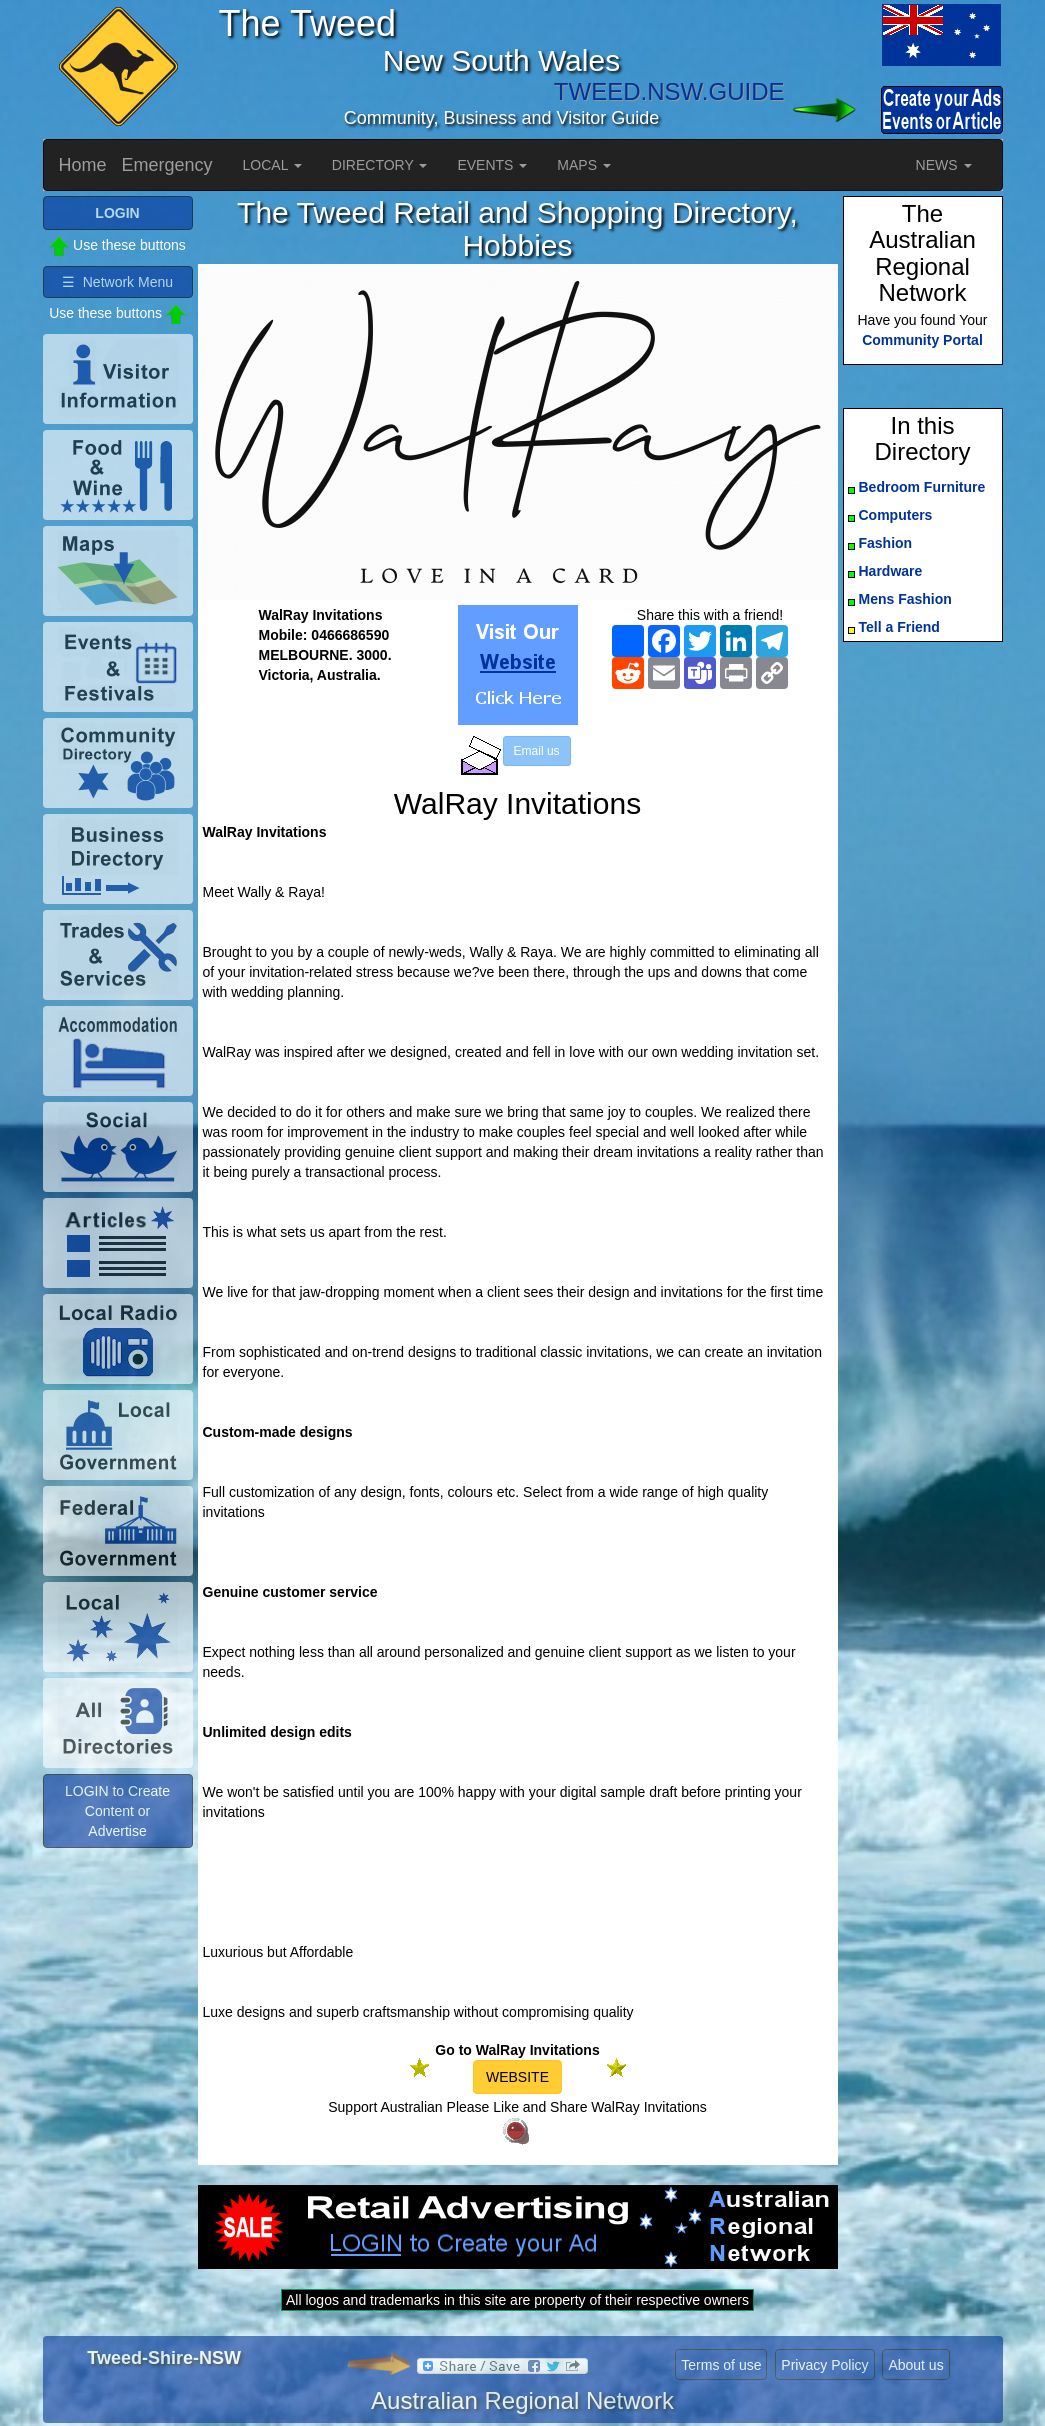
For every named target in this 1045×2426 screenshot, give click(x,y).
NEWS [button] (944, 165)
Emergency (167, 165)
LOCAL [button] (272, 165)
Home (83, 165)
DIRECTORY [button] (380, 165)
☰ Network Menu (117, 282)
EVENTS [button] (492, 165)
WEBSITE (517, 2077)
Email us (537, 751)
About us (915, 2365)
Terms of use (721, 2365)
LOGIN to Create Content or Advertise (117, 1811)
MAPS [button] (584, 165)
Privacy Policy (824, 2365)
